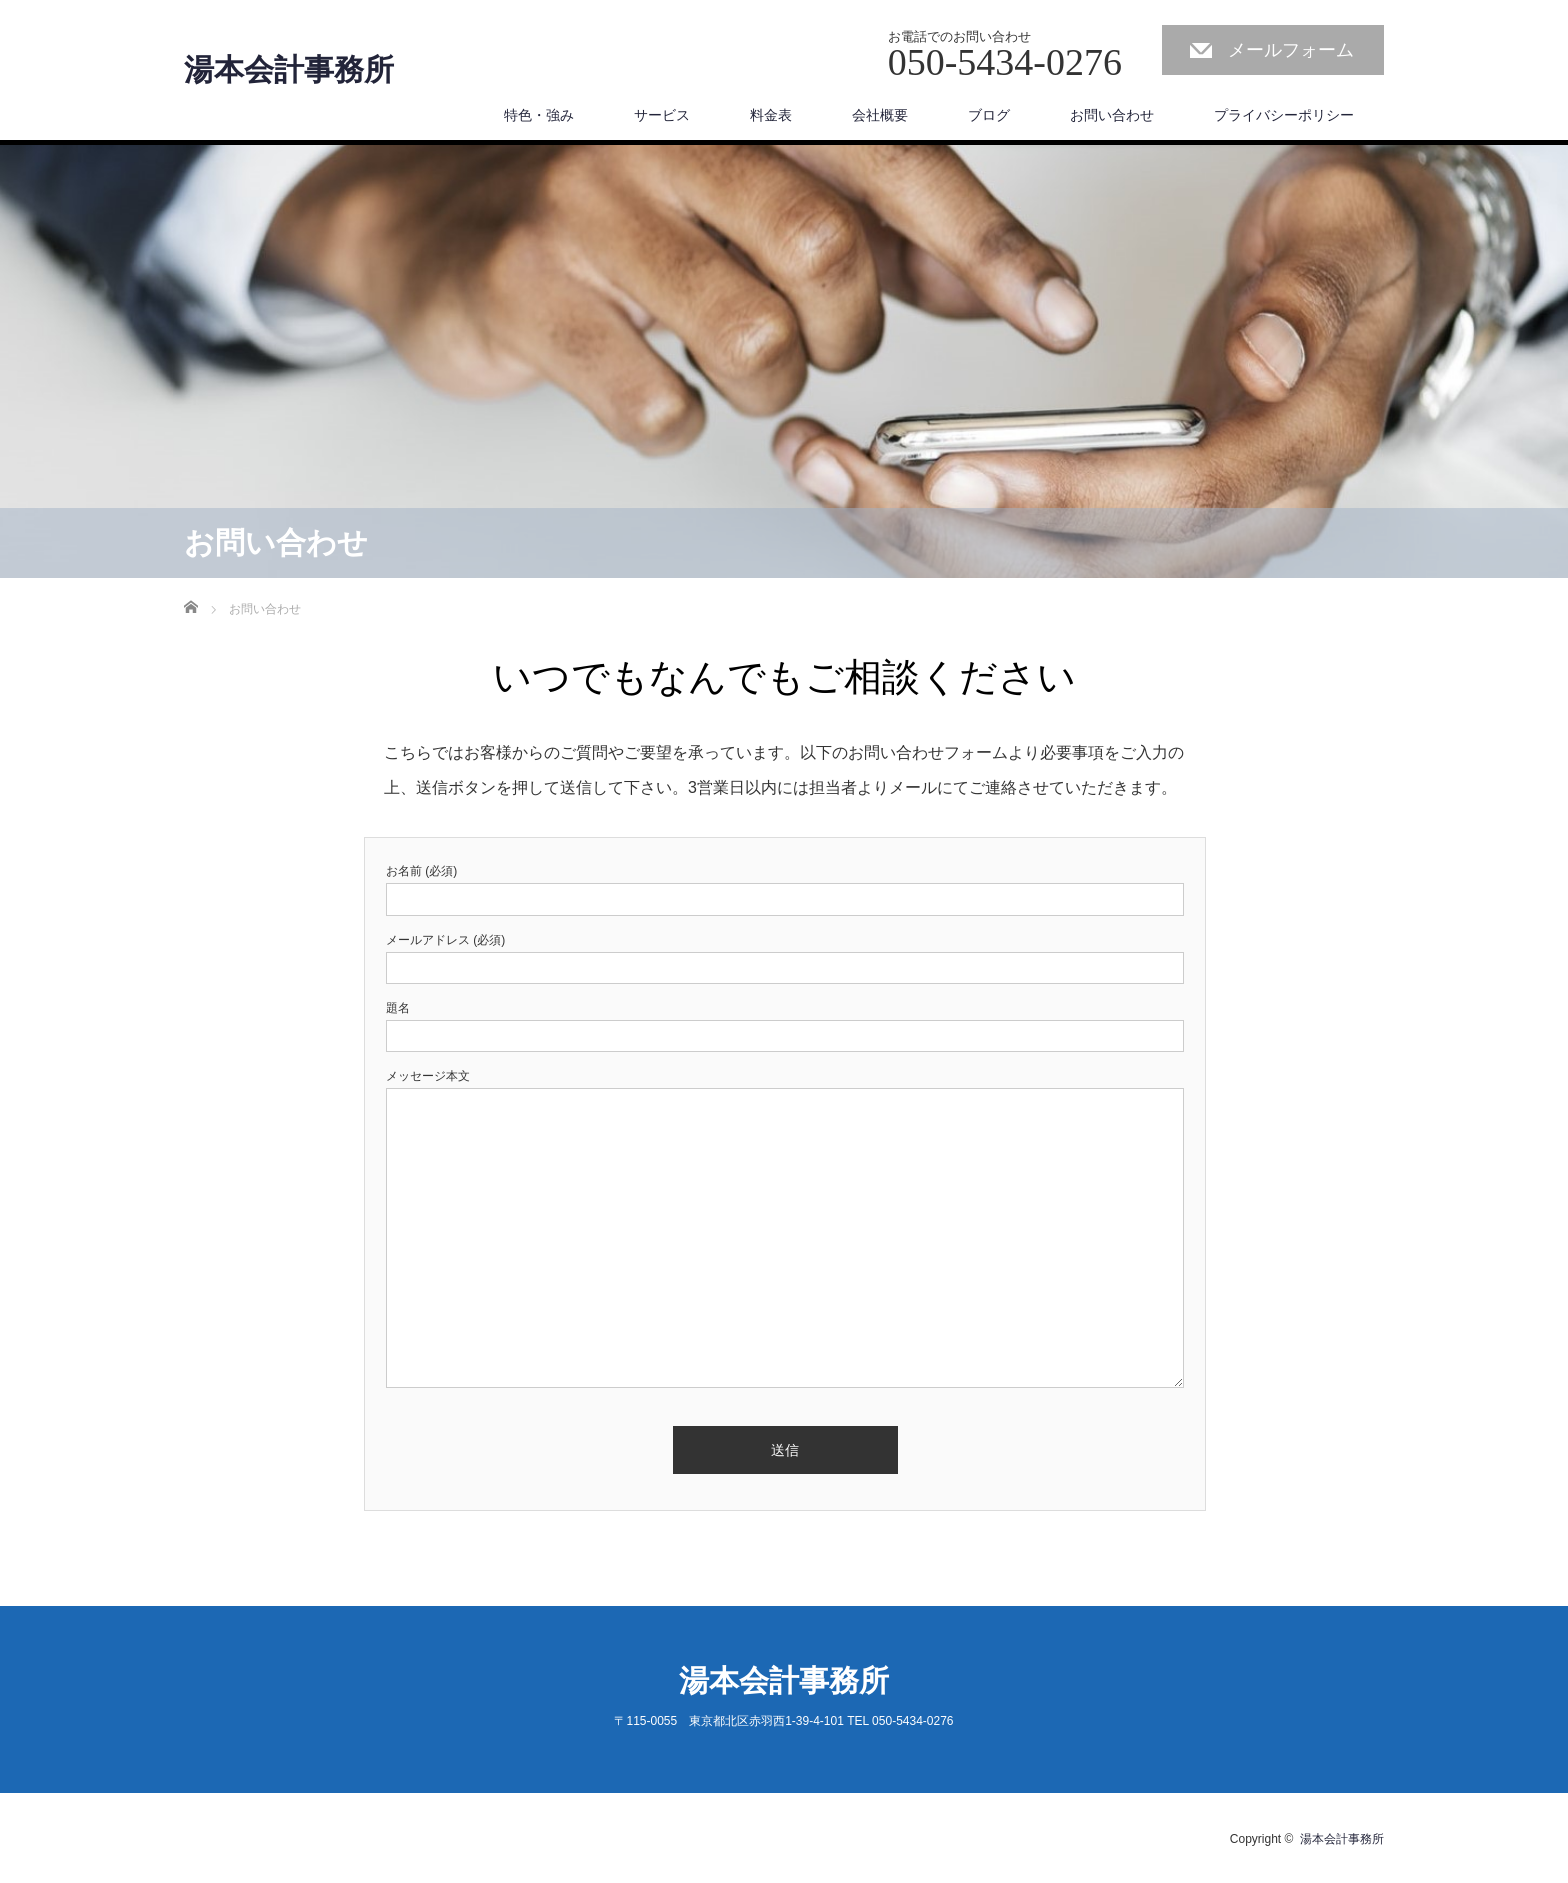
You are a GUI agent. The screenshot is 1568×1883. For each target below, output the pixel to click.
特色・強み (539, 115)
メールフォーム (1291, 50)
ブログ (989, 115)
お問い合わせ (1112, 115)
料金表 (771, 115)
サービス (662, 115)
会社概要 (880, 115)
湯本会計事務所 (289, 70)
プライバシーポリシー (1284, 115)
